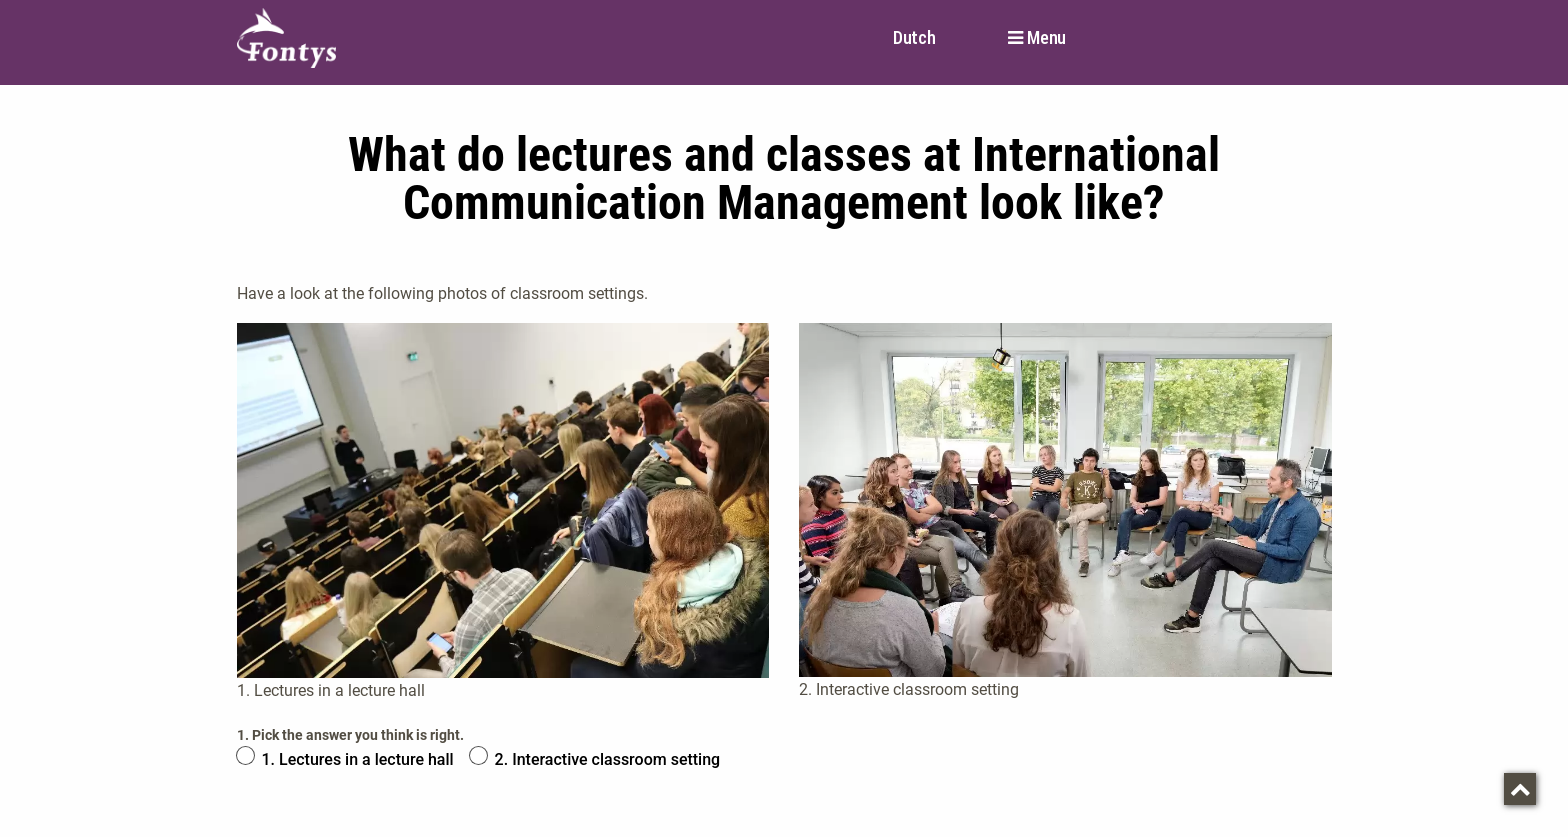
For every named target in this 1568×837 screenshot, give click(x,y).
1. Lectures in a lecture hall (358, 759)
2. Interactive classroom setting (608, 759)
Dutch (914, 37)
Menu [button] (1046, 38)
